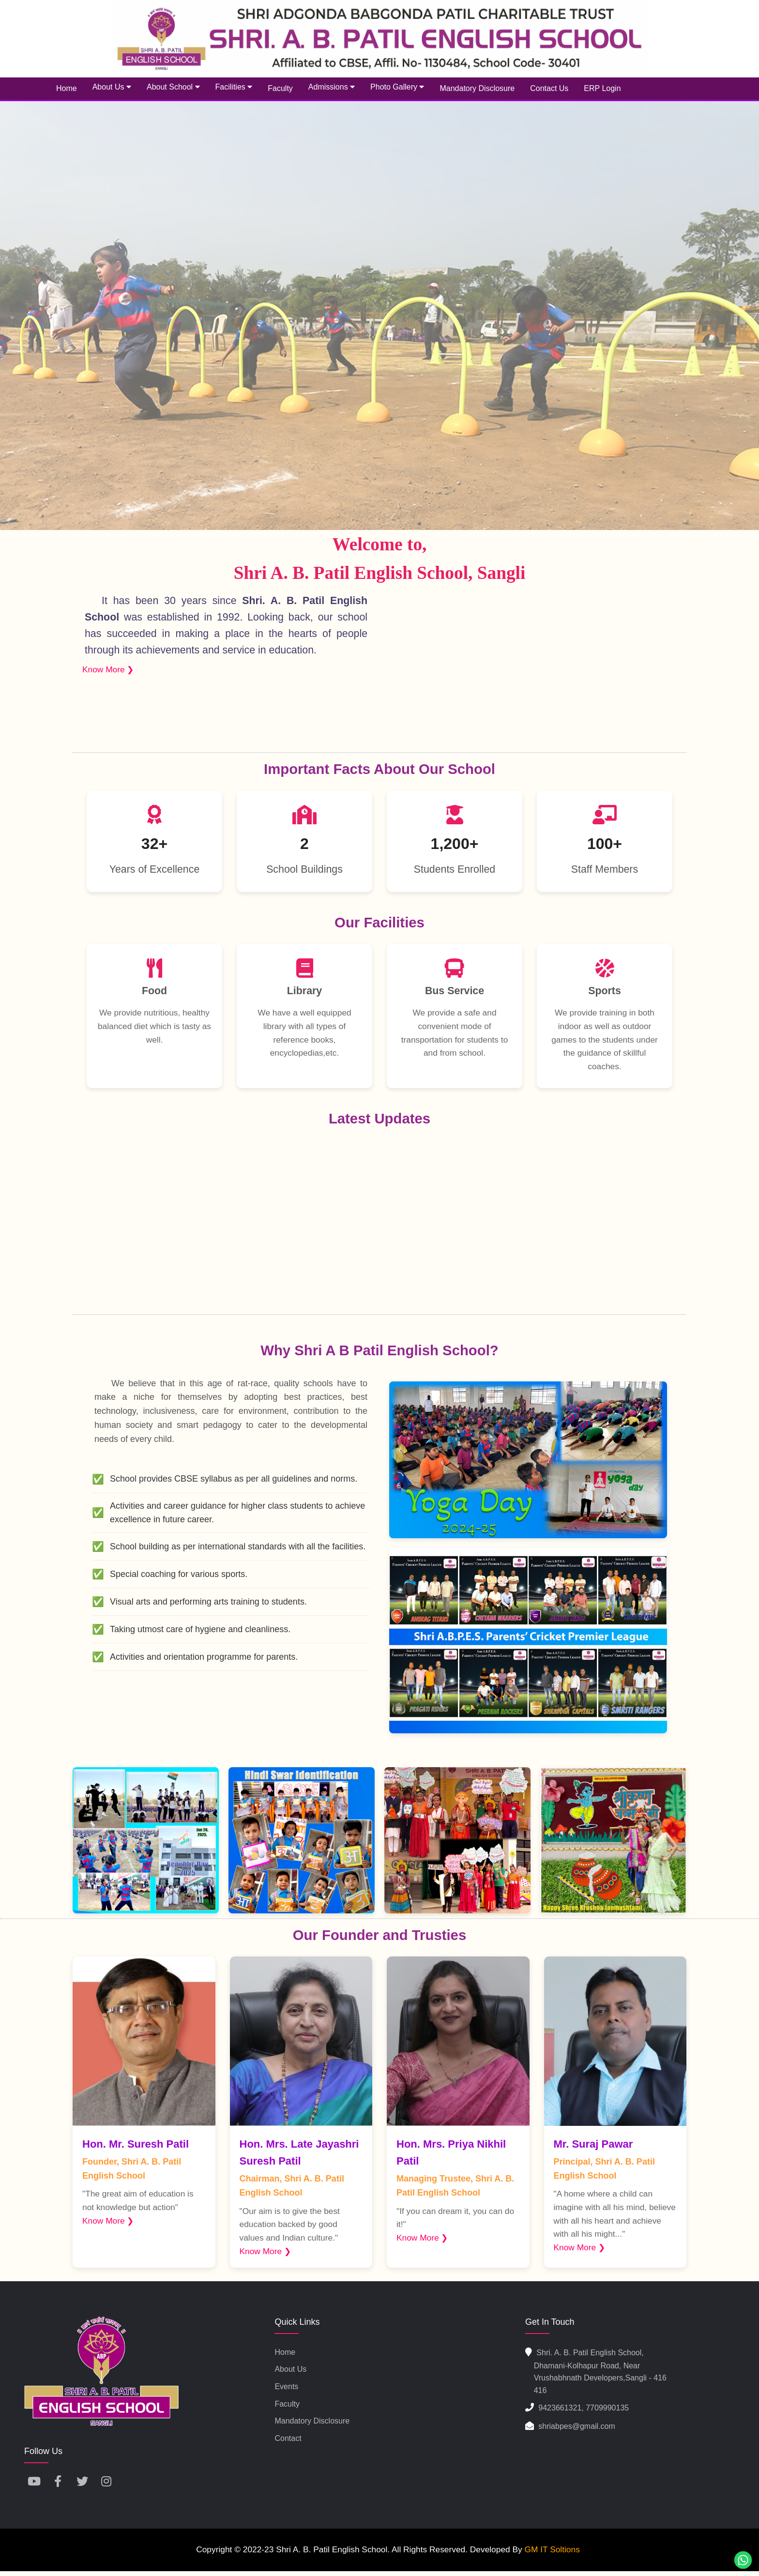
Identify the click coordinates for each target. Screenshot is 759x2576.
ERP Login (602, 88)
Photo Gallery (397, 87)
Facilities (234, 87)
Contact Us (549, 88)
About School (173, 87)
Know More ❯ (108, 669)
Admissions (331, 87)
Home (66, 88)
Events (286, 2386)
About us (290, 2369)
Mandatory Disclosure (477, 88)
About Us (111, 87)
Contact (287, 2438)
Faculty (280, 88)
